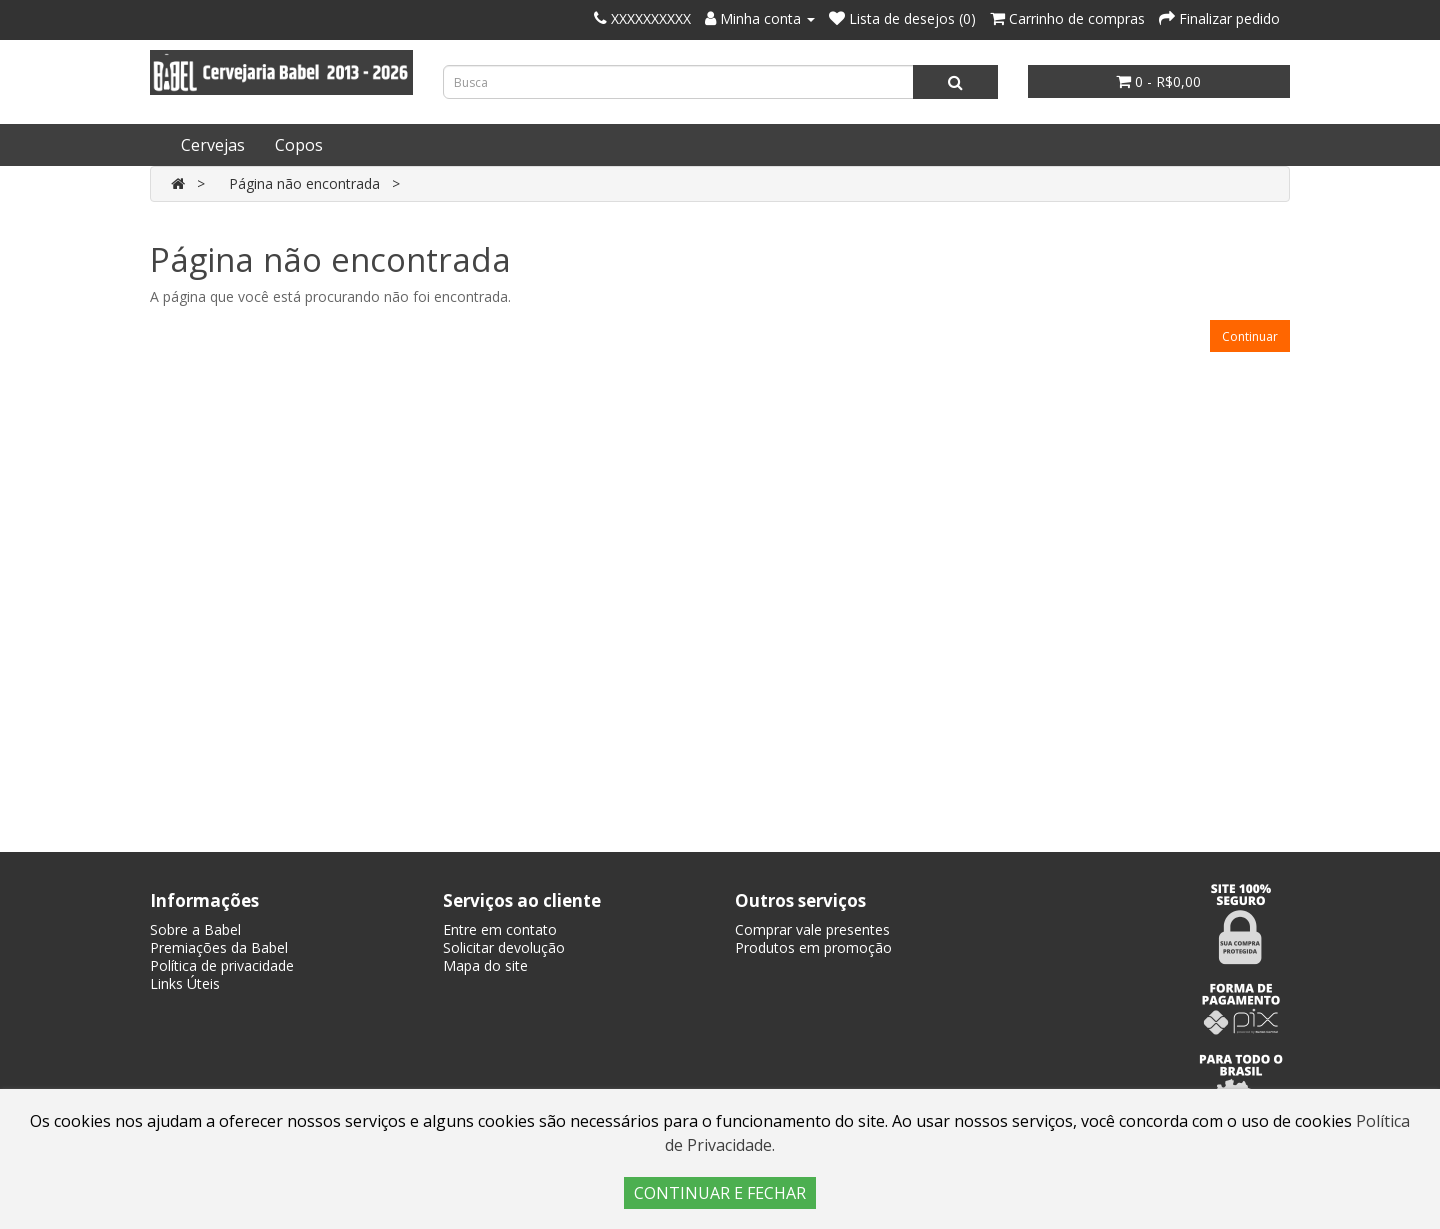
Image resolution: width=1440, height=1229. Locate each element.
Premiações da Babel (219, 947)
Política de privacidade (222, 965)
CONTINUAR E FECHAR (720, 1193)
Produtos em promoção (813, 947)
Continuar (1250, 336)
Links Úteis (185, 983)
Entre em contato (500, 929)
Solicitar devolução (504, 947)
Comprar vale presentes (812, 929)
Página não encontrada (304, 183)
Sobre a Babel (195, 929)
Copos (299, 145)
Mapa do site (485, 965)
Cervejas (213, 145)
